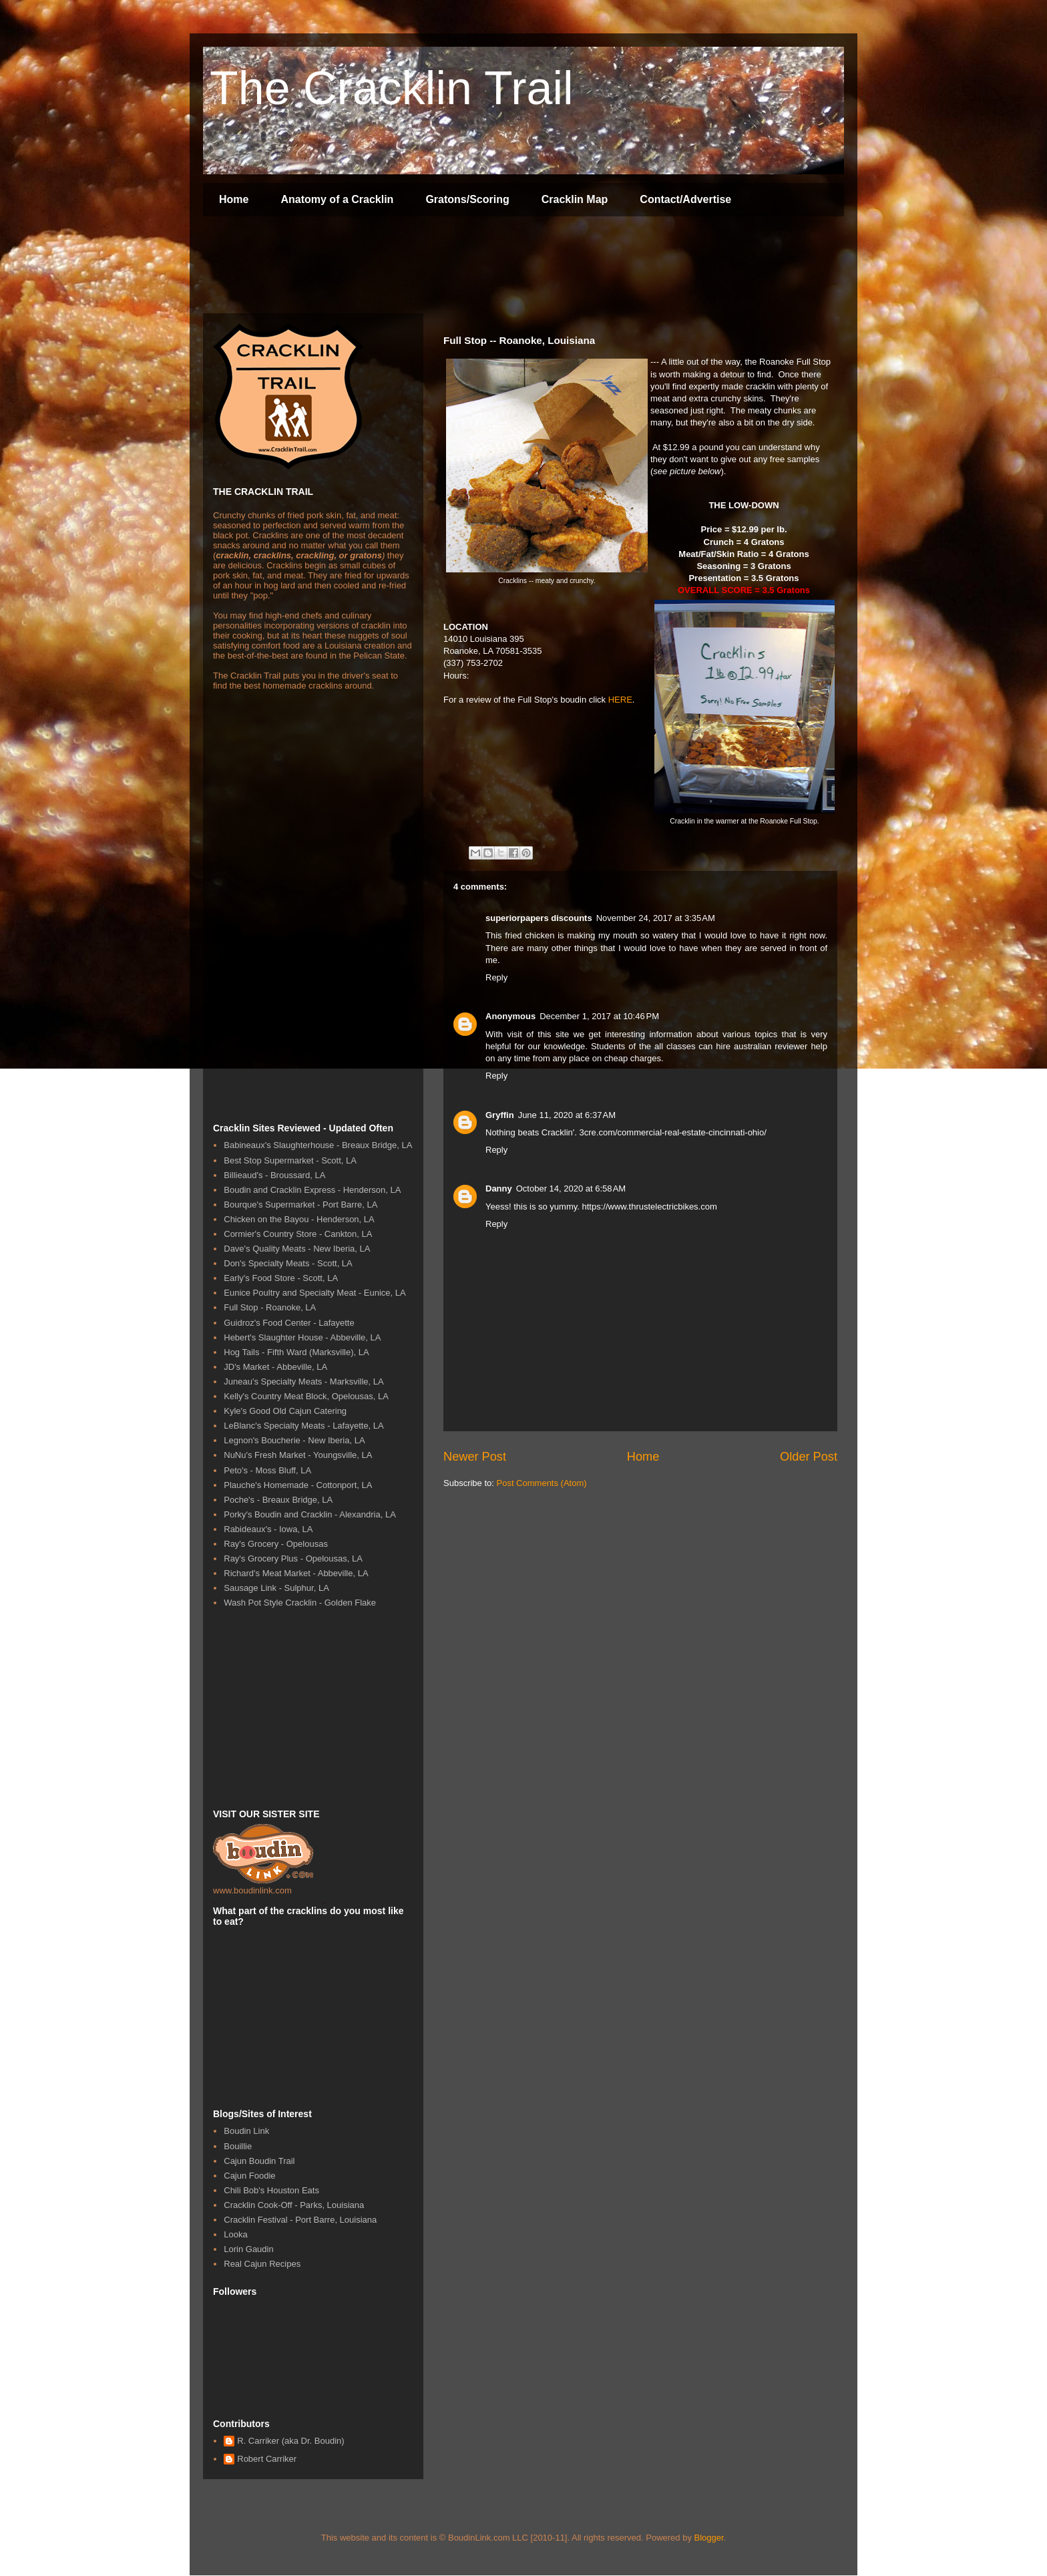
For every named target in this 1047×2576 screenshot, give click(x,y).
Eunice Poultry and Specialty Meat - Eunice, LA (314, 1293)
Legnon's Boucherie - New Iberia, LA (294, 1440)
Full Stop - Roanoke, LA (270, 1307)
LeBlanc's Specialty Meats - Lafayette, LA (304, 1426)
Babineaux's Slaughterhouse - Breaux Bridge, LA (318, 1145)
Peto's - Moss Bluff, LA (267, 1470)
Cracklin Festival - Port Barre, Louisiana (300, 2220)
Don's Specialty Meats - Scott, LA (288, 1263)
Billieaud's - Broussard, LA (274, 1175)
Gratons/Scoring (467, 199)
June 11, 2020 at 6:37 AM (567, 1115)
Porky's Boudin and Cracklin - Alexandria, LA (310, 1514)
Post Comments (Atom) (542, 1483)
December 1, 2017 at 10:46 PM (599, 1016)
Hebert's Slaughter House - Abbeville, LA (302, 1337)
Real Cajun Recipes (262, 2264)
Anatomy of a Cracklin (336, 199)
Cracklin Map (575, 199)
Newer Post (474, 1456)
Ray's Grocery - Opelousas (276, 1544)
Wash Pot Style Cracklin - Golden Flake (300, 1603)
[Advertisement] (446, 266)
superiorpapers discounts (538, 918)
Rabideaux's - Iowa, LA (268, 1529)
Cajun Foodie (249, 2176)
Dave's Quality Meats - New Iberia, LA (297, 1249)
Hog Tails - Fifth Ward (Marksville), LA (296, 1352)
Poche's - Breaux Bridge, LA (278, 1500)
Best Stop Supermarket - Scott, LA (290, 1160)
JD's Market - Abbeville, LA (275, 1367)
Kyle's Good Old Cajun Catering (285, 1411)
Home (233, 199)
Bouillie (238, 2146)
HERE (620, 700)
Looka (235, 2234)
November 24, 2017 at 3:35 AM (655, 918)
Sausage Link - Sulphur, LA (276, 1588)
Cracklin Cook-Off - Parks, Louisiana (294, 2205)
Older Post (808, 1456)
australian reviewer (770, 1046)
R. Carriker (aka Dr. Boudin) (290, 2441)
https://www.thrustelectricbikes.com (649, 1207)
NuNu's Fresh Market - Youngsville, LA (298, 1455)
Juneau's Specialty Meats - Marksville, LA (303, 1381)
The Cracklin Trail (392, 88)
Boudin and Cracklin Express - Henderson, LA (312, 1190)
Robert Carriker (266, 2459)
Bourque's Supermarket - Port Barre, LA (300, 1205)
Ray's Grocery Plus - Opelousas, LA (293, 1558)
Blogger (709, 2538)
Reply (496, 977)
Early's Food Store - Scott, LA (281, 1278)
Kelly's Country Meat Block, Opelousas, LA (306, 1396)
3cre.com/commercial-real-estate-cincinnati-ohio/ (673, 1132)
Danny (498, 1188)
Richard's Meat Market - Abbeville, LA (296, 1573)
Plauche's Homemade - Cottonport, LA (298, 1485)
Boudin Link (246, 2131)
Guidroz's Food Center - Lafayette (289, 1323)
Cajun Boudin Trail (259, 2161)
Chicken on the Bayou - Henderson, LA (299, 1219)
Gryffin (499, 1115)
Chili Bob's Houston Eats (271, 2190)
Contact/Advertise (685, 199)
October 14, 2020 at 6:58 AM (571, 1188)
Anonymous (510, 1016)
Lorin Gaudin (248, 2249)
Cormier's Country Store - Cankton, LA (298, 1234)
